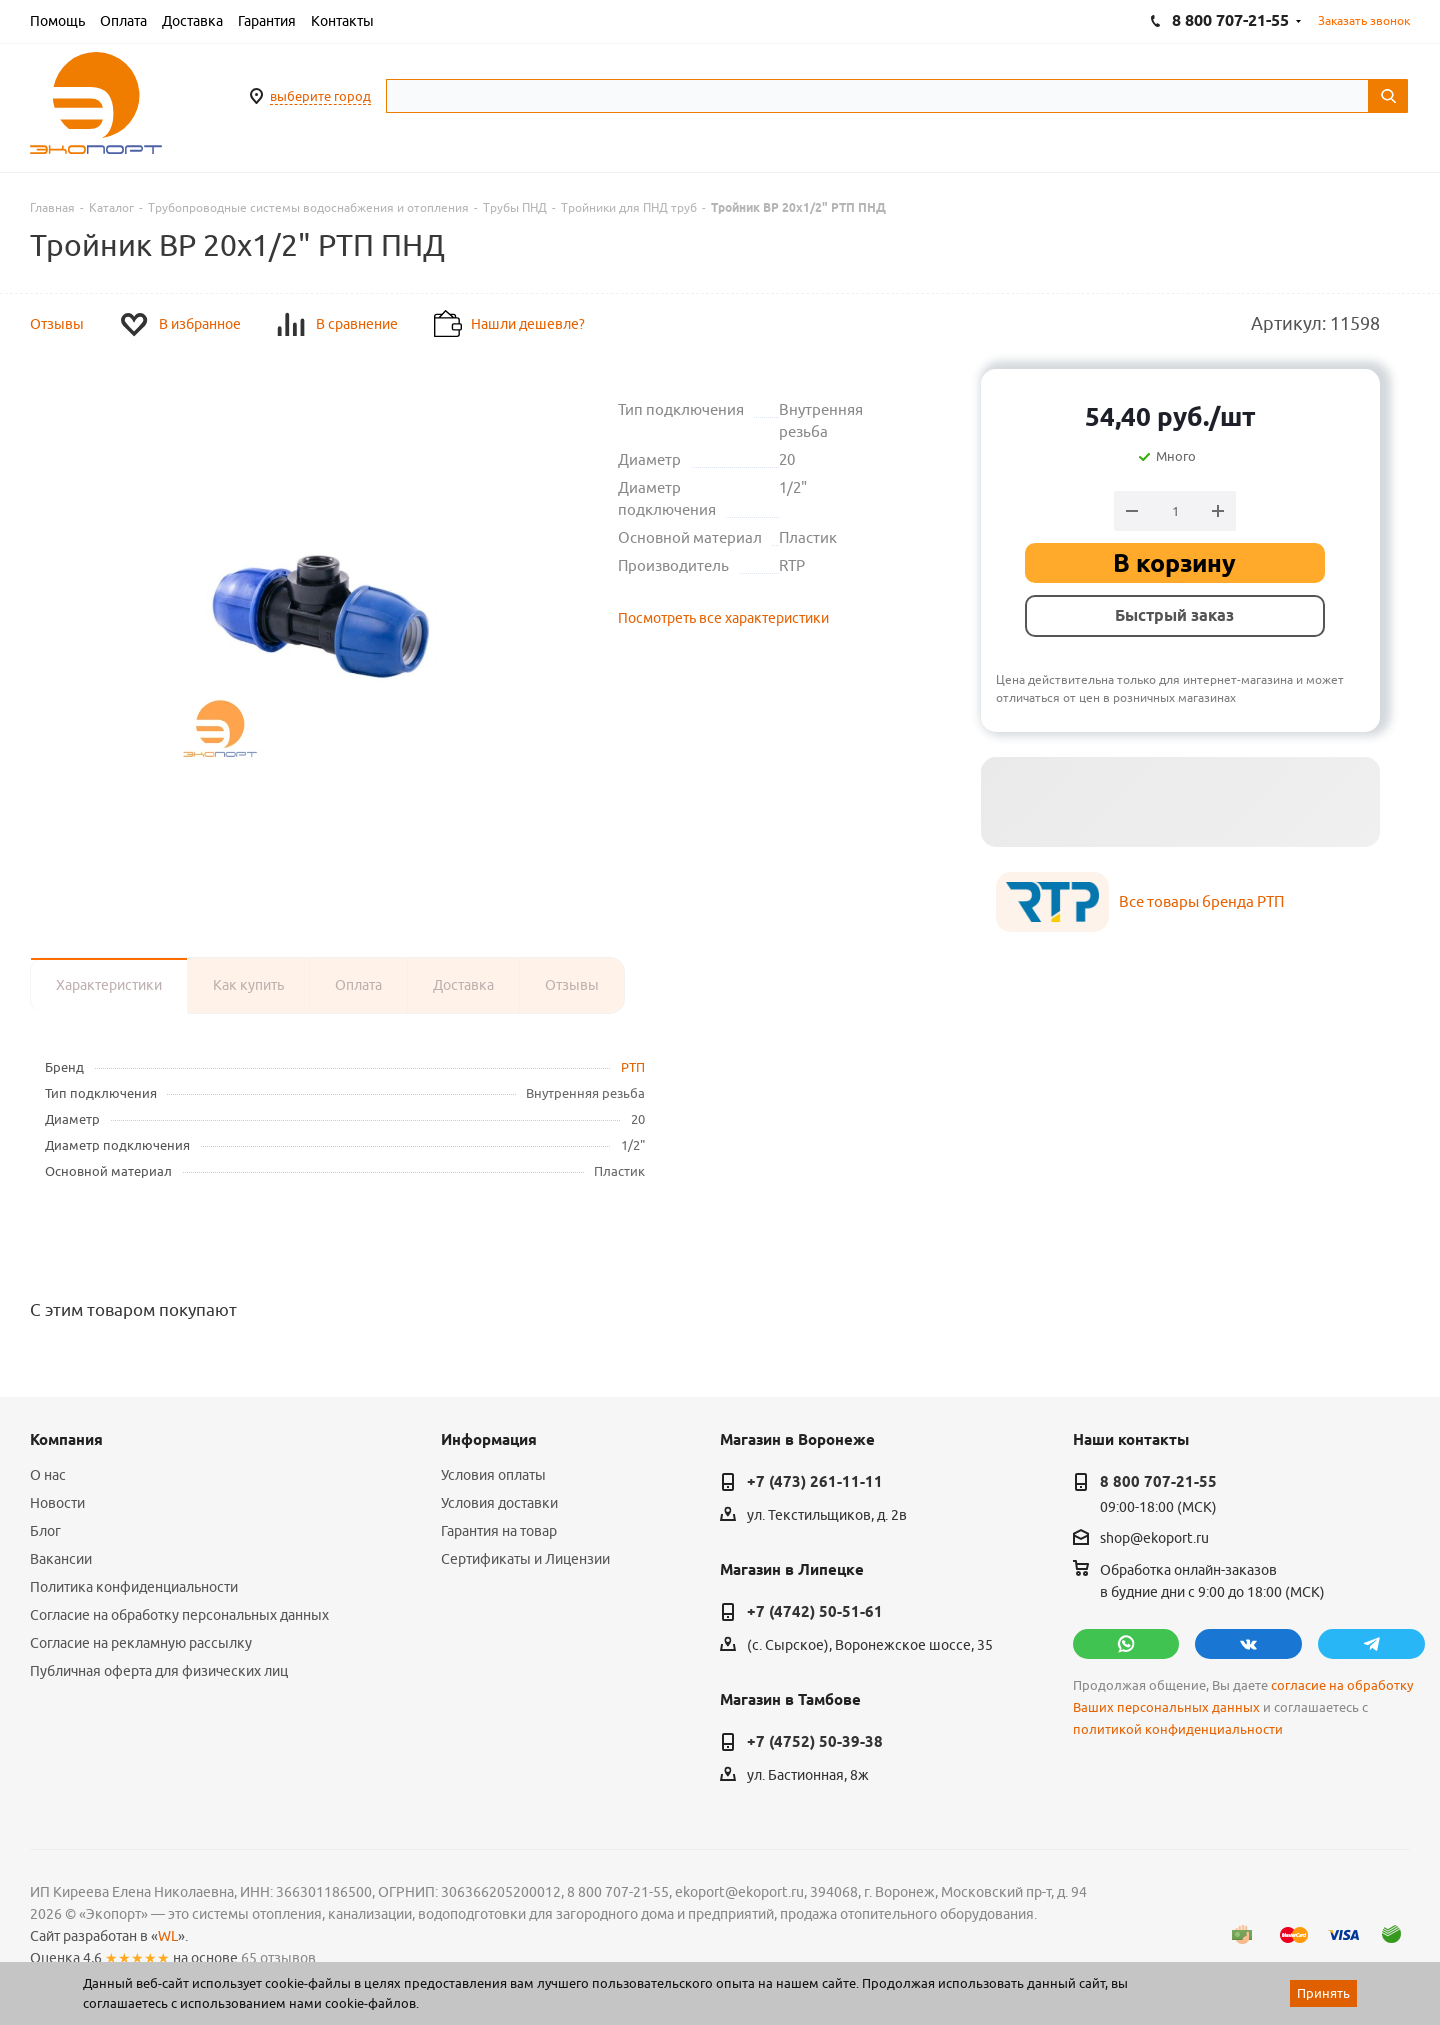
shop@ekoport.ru (1154, 1538)
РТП (633, 1067)
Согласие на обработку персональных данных (179, 1615)
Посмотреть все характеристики (723, 618)
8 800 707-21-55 (1158, 1482)
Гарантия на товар (499, 1531)
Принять (1323, 1993)
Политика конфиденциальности (134, 1587)
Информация (489, 1440)
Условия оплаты (493, 1475)
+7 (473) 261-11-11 (815, 1482)
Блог (45, 1531)
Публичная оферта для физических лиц (159, 1671)
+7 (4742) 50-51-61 (815, 1612)
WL (168, 1936)
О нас (48, 1475)
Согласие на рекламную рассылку (141, 1643)
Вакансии (61, 1559)
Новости (57, 1503)
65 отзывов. (280, 1958)
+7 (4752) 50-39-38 (815, 1742)
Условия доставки (499, 1503)
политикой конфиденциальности (1178, 1729)
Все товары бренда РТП (1201, 901)
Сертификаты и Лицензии (525, 1559)
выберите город (320, 96)
